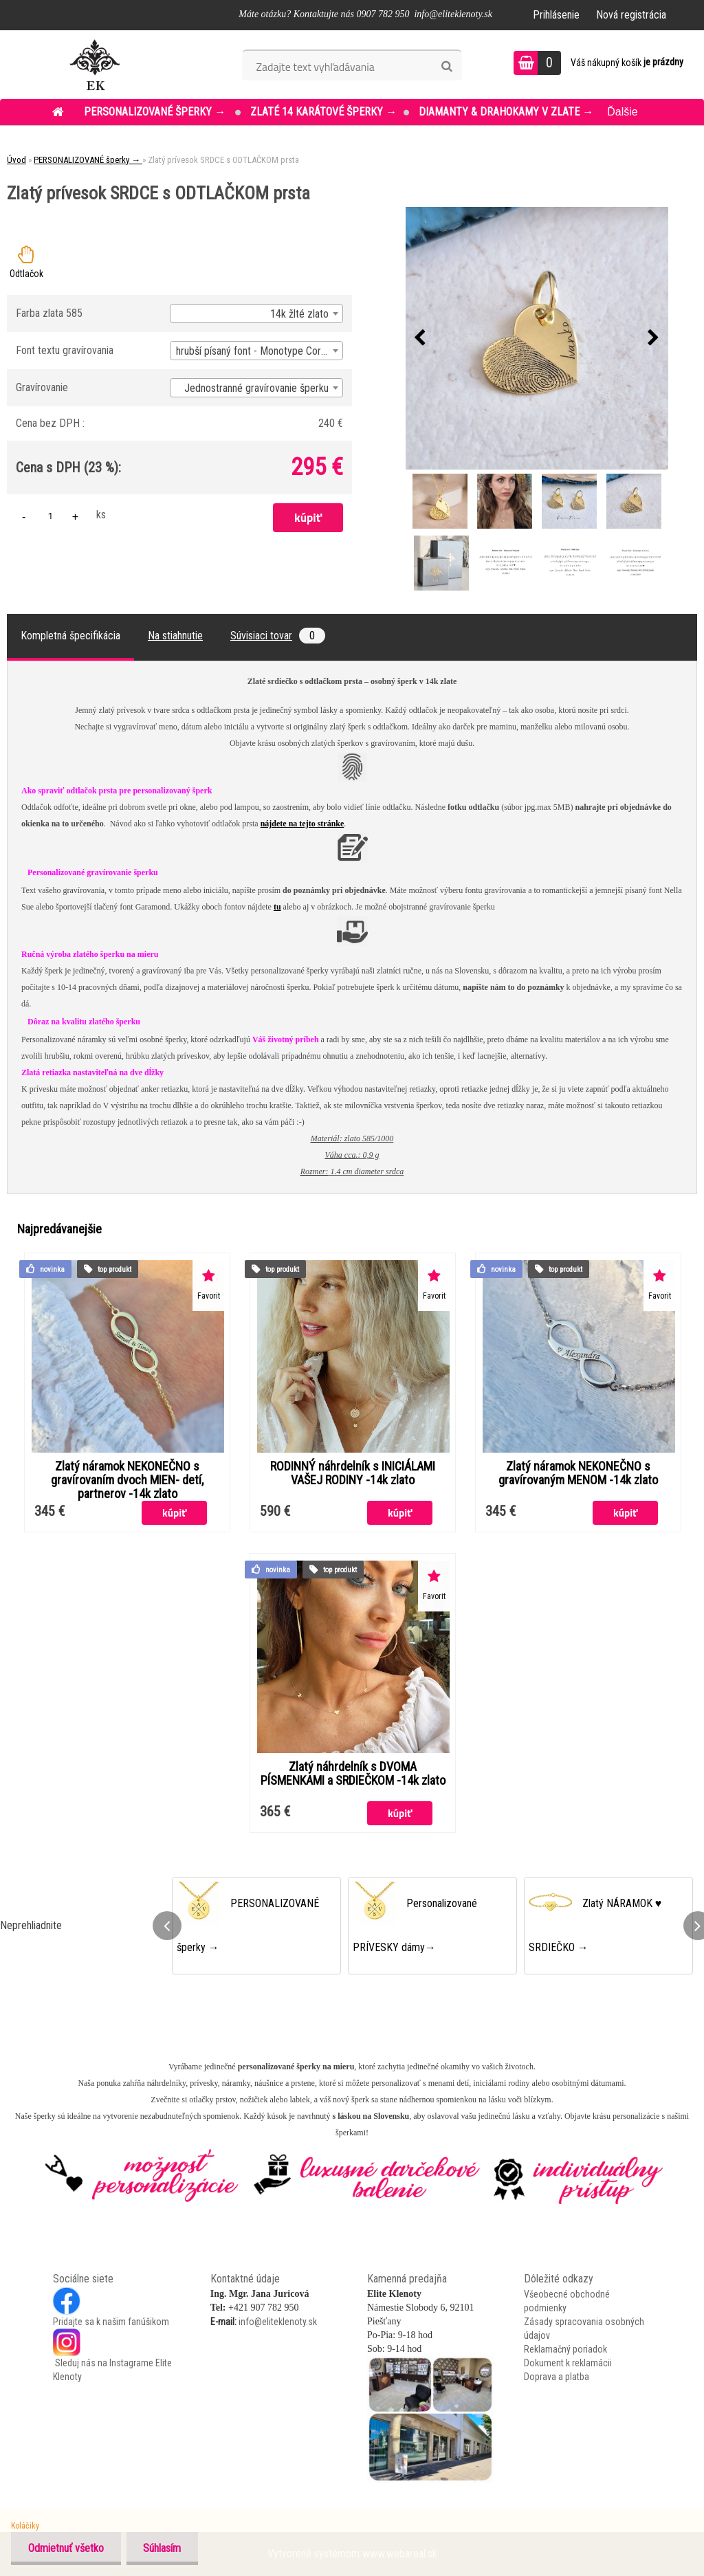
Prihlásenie (556, 14)
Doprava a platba (556, 2376)
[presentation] (420, 338)
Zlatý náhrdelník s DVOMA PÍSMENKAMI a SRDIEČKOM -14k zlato (353, 1773)
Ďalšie (622, 112)
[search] (446, 67)
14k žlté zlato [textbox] (299, 313)
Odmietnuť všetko (66, 2548)
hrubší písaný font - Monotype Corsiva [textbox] (257, 350)
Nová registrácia (631, 14)
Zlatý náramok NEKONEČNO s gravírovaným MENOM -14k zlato (578, 1473)
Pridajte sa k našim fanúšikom (111, 2321)
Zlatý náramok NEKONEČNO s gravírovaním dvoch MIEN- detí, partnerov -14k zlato (127, 1480)
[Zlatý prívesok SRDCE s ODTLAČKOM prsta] (537, 338)
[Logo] (94, 64)
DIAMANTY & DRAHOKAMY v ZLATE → (506, 111)
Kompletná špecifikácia (70, 635)
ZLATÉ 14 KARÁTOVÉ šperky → (323, 111)
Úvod (16, 160)
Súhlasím (163, 2548)
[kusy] (50, 515)
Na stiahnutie (175, 635)
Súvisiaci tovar (277, 635)
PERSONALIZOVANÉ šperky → (156, 111)
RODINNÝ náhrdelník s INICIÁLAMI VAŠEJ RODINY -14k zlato (352, 1473)
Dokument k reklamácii (568, 2362)
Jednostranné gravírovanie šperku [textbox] (256, 388)
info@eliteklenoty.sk (278, 2321)
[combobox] (256, 313)
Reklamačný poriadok (565, 2349)
